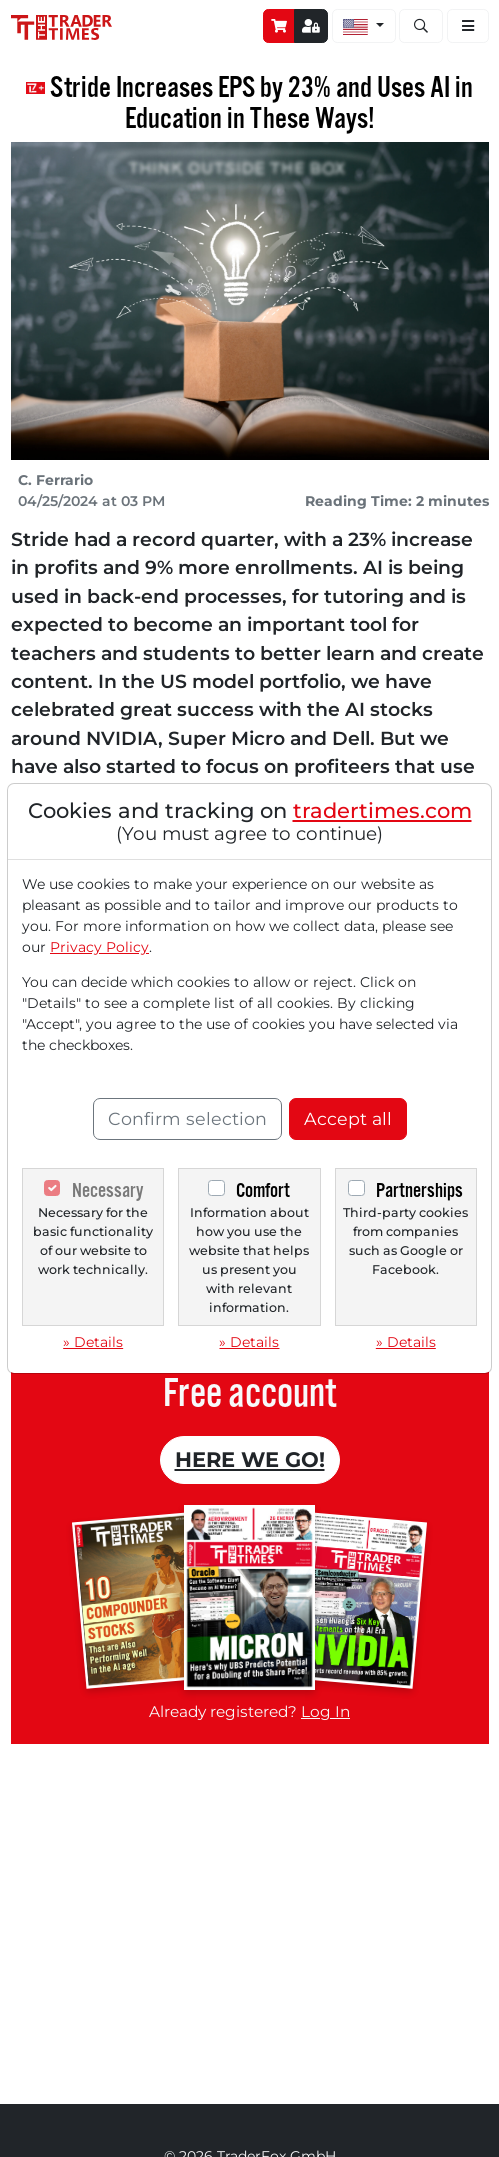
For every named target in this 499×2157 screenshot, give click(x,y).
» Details (93, 1342)
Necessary (107, 1190)
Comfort (263, 1190)
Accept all (348, 1118)
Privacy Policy (99, 947)
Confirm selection (187, 1118)
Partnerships (419, 1190)
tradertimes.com (382, 810)
